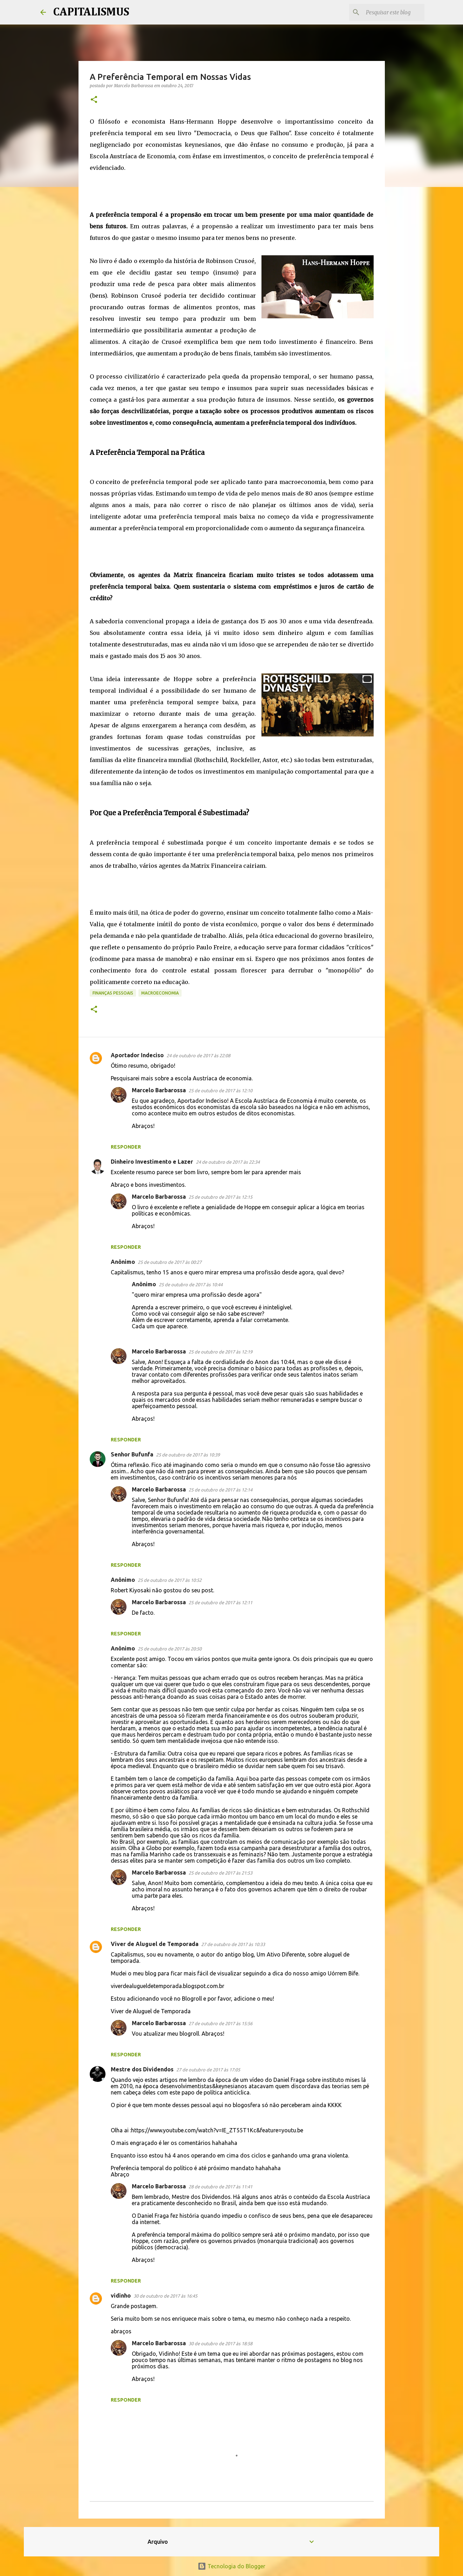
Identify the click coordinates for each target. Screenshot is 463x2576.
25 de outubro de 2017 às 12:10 (220, 1090)
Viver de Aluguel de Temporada (154, 1944)
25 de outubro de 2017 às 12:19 (220, 1351)
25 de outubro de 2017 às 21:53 (220, 1872)
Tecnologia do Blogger (231, 2566)
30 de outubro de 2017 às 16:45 (165, 2295)
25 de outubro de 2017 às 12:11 (220, 1602)
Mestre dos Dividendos (142, 2069)
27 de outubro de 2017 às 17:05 (208, 2069)
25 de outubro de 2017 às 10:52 (170, 1580)
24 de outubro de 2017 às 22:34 (228, 1161)
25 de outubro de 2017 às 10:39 (188, 1454)
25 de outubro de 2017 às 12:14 (220, 1489)
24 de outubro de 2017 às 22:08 (198, 1055)
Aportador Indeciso (137, 1055)
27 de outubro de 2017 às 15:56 (220, 2023)
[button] (94, 100)
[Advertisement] (217, 189)
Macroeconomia (160, 993)
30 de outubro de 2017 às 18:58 (220, 2343)
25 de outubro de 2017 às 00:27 (170, 1262)
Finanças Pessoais (113, 993)
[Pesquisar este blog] (387, 12)
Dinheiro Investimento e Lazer (152, 1161)
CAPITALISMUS (91, 12)
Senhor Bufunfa (132, 1454)
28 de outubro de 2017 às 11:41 (220, 2186)
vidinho (121, 2295)
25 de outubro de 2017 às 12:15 (220, 1196)
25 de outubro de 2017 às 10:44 (191, 1284)
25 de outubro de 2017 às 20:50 (170, 1648)
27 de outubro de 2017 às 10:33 (233, 1944)
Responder (126, 1147)
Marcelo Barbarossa (159, 1090)
